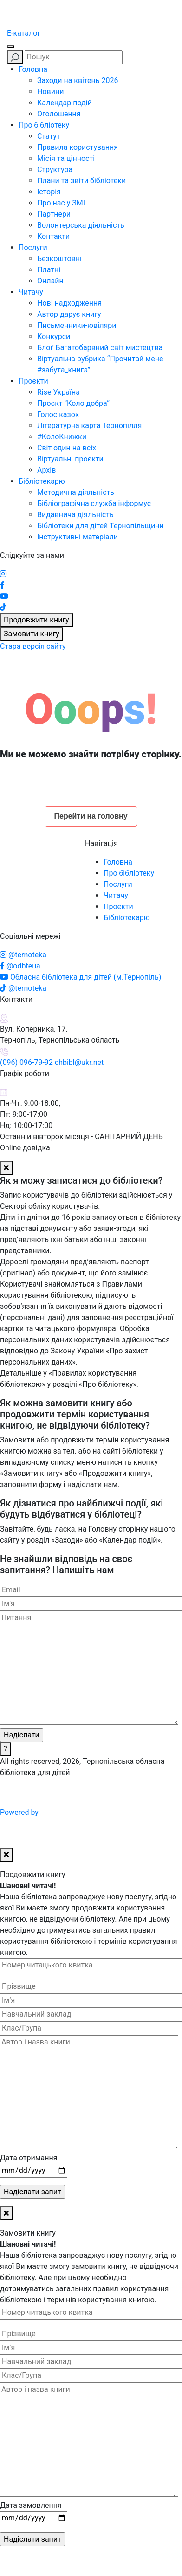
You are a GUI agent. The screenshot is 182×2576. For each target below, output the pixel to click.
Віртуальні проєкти (70, 459)
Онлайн (50, 280)
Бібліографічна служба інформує (94, 503)
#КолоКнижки (61, 436)
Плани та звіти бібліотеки (81, 180)
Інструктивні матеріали (77, 536)
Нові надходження (69, 303)
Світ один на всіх (66, 447)
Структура (54, 169)
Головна (33, 69)
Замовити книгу (31, 633)
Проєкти (33, 381)
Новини (50, 91)
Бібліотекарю (42, 481)
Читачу (31, 292)
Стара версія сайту (33, 646)
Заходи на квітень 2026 (77, 80)
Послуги (33, 247)
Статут (48, 136)
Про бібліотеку (44, 125)
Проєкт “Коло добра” (73, 403)
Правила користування (77, 147)
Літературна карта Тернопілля (89, 425)
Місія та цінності (66, 158)
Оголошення (59, 113)
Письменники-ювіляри (76, 325)
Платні (48, 269)
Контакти (53, 236)
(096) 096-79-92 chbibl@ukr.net (52, 1062)
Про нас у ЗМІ (61, 203)
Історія (49, 191)
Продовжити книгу (36, 619)
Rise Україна (58, 392)
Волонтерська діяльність (80, 225)
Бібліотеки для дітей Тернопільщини (100, 525)
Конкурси (53, 336)
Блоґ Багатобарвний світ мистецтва (100, 347)
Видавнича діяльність (75, 514)
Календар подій (64, 102)
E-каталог (23, 33)
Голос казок (58, 414)
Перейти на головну (91, 816)
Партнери (54, 214)
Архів (46, 470)
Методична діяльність (75, 492)
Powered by (90, 1812)
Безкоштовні (59, 258)
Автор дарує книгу (69, 314)
